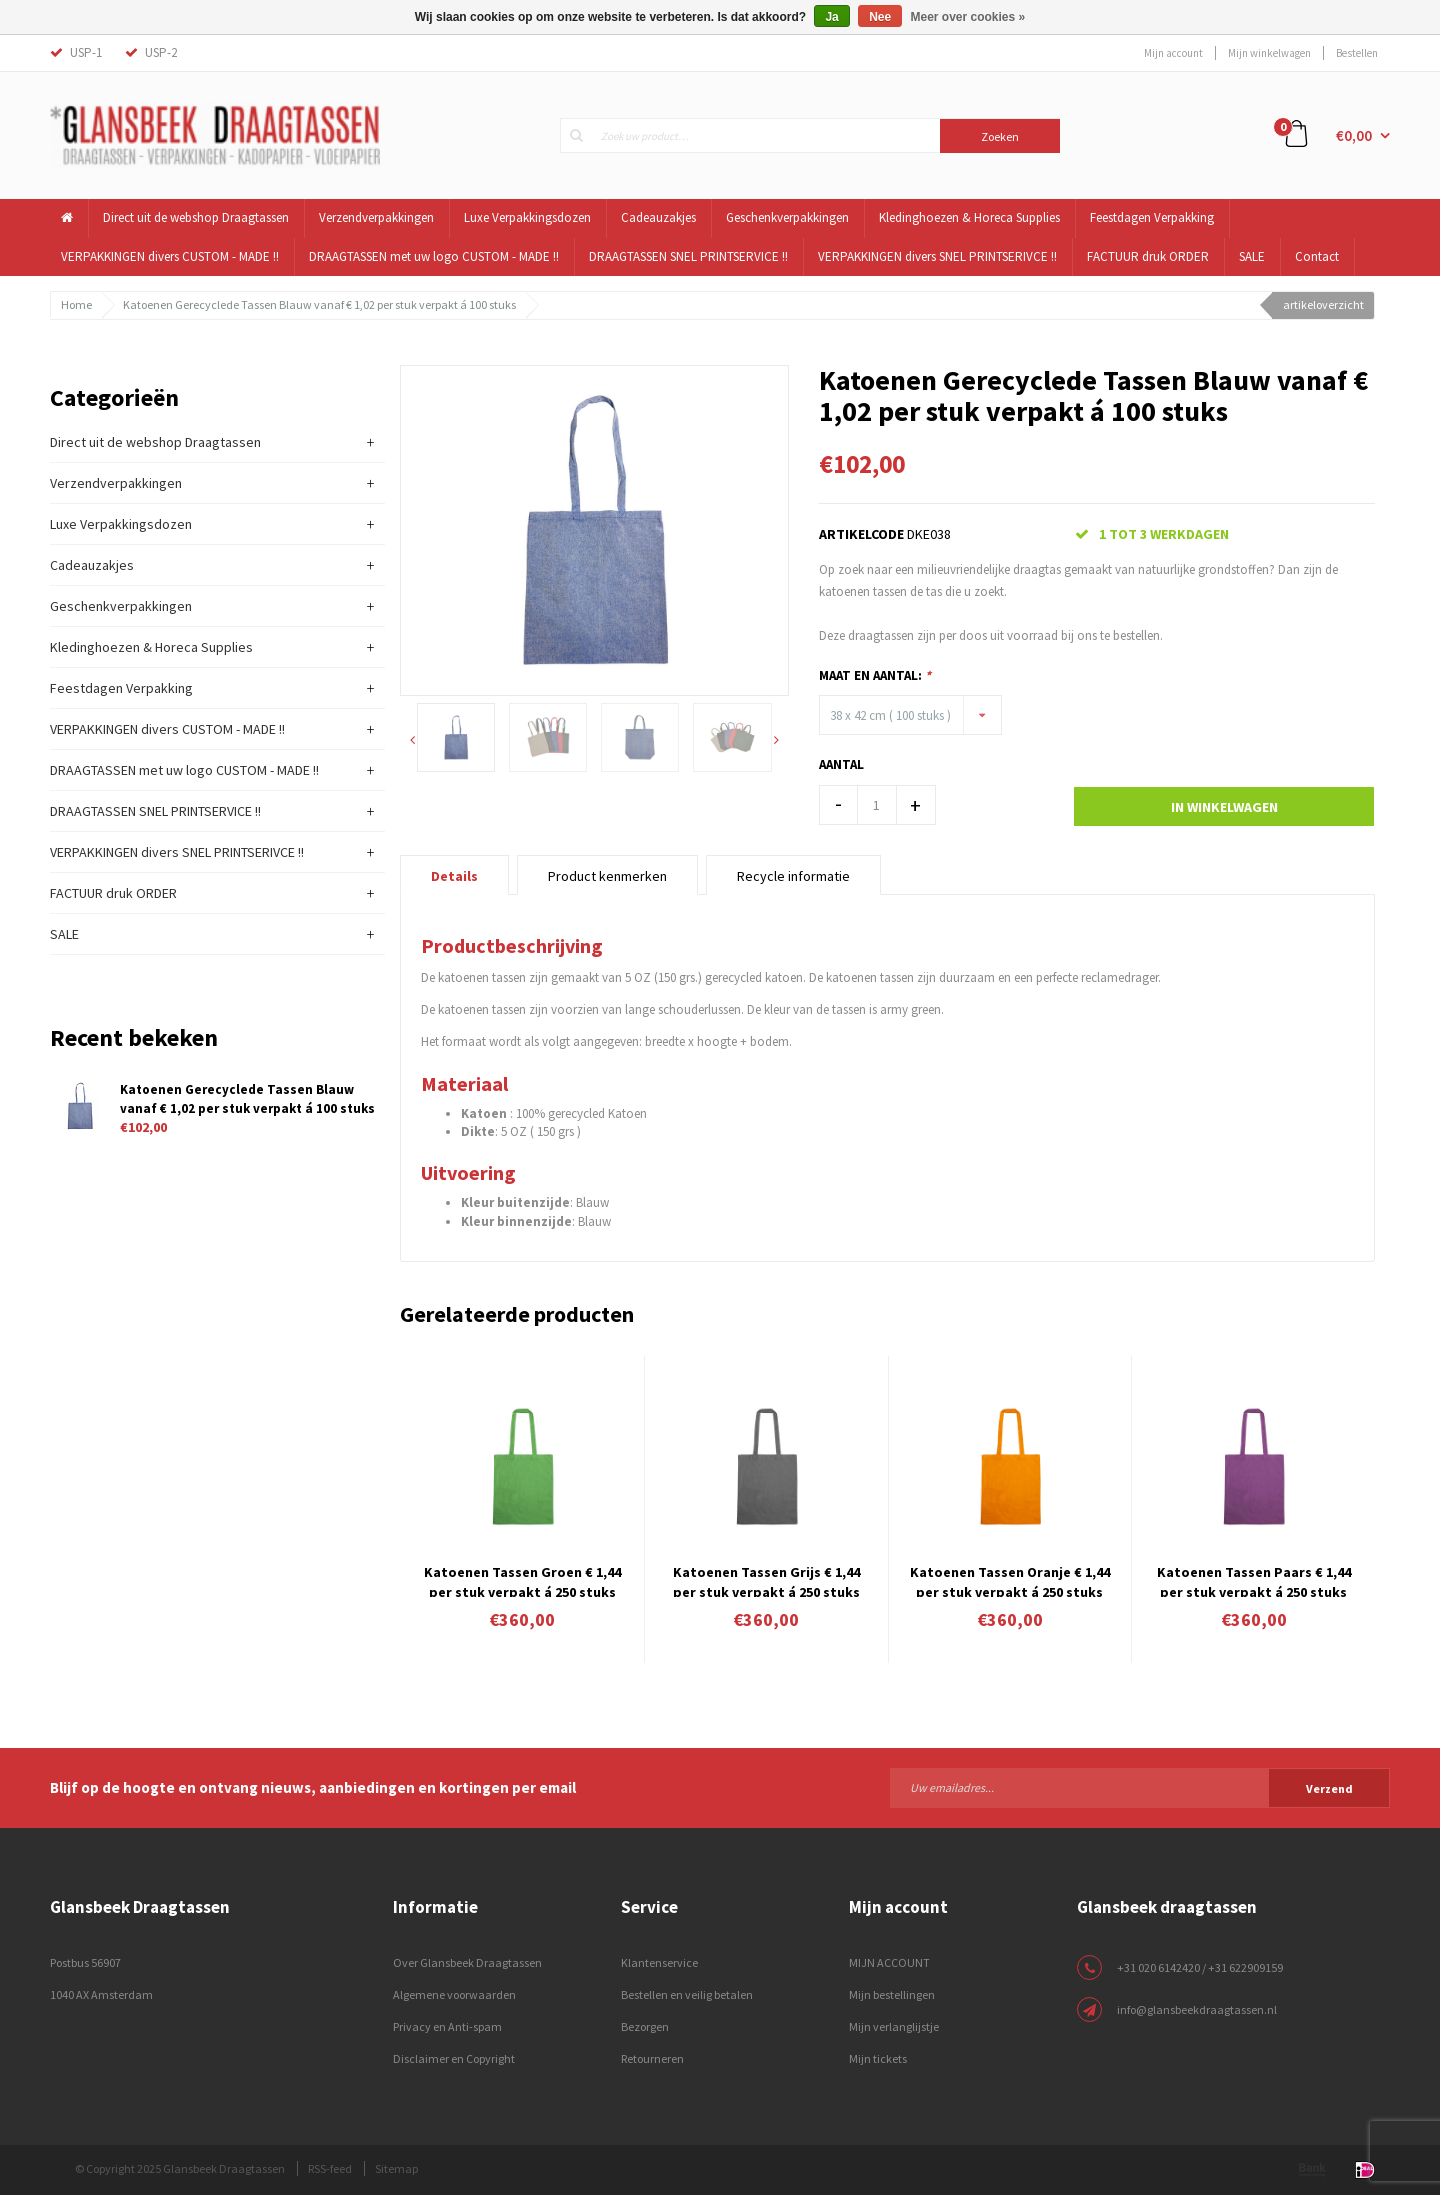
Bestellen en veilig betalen (687, 1994)
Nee (880, 17)
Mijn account (1173, 53)
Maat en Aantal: (875, 675)
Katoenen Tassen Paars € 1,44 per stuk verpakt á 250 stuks (1254, 1580)
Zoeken (1000, 136)
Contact (1317, 256)
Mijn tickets (878, 2058)
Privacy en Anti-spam (447, 2026)
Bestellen (1357, 53)
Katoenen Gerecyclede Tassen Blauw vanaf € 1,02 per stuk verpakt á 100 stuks (319, 304)
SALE (1252, 256)
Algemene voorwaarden (454, 1994)
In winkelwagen (1224, 807)
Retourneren (652, 2058)
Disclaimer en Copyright (454, 2058)
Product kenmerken (607, 876)
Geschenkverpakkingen (787, 217)
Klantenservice (659, 1962)
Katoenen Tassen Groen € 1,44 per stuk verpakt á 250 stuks (522, 1580)
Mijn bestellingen (892, 1994)
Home (76, 304)
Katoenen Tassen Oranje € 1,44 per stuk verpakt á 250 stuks (1010, 1580)
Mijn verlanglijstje (894, 2026)
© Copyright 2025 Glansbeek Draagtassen (180, 2168)
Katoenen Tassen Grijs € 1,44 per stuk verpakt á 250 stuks (766, 1580)
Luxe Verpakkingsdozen (527, 217)
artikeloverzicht (1323, 304)
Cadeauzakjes (658, 217)
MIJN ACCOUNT (889, 1962)
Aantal (841, 764)
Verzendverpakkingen (376, 217)
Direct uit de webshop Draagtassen (196, 217)
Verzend (1329, 1788)
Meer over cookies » (968, 17)
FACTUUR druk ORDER (1148, 256)
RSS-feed (330, 2168)
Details (454, 876)
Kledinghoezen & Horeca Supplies (969, 217)
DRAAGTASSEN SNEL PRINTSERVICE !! (688, 256)
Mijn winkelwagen (1269, 53)
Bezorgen (645, 2026)
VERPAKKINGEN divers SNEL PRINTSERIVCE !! (937, 256)
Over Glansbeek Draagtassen (467, 1962)
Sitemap (396, 2168)
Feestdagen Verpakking (1152, 217)
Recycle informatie (793, 876)
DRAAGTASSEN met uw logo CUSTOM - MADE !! (434, 256)
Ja (831, 17)
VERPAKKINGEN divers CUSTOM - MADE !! (170, 256)
